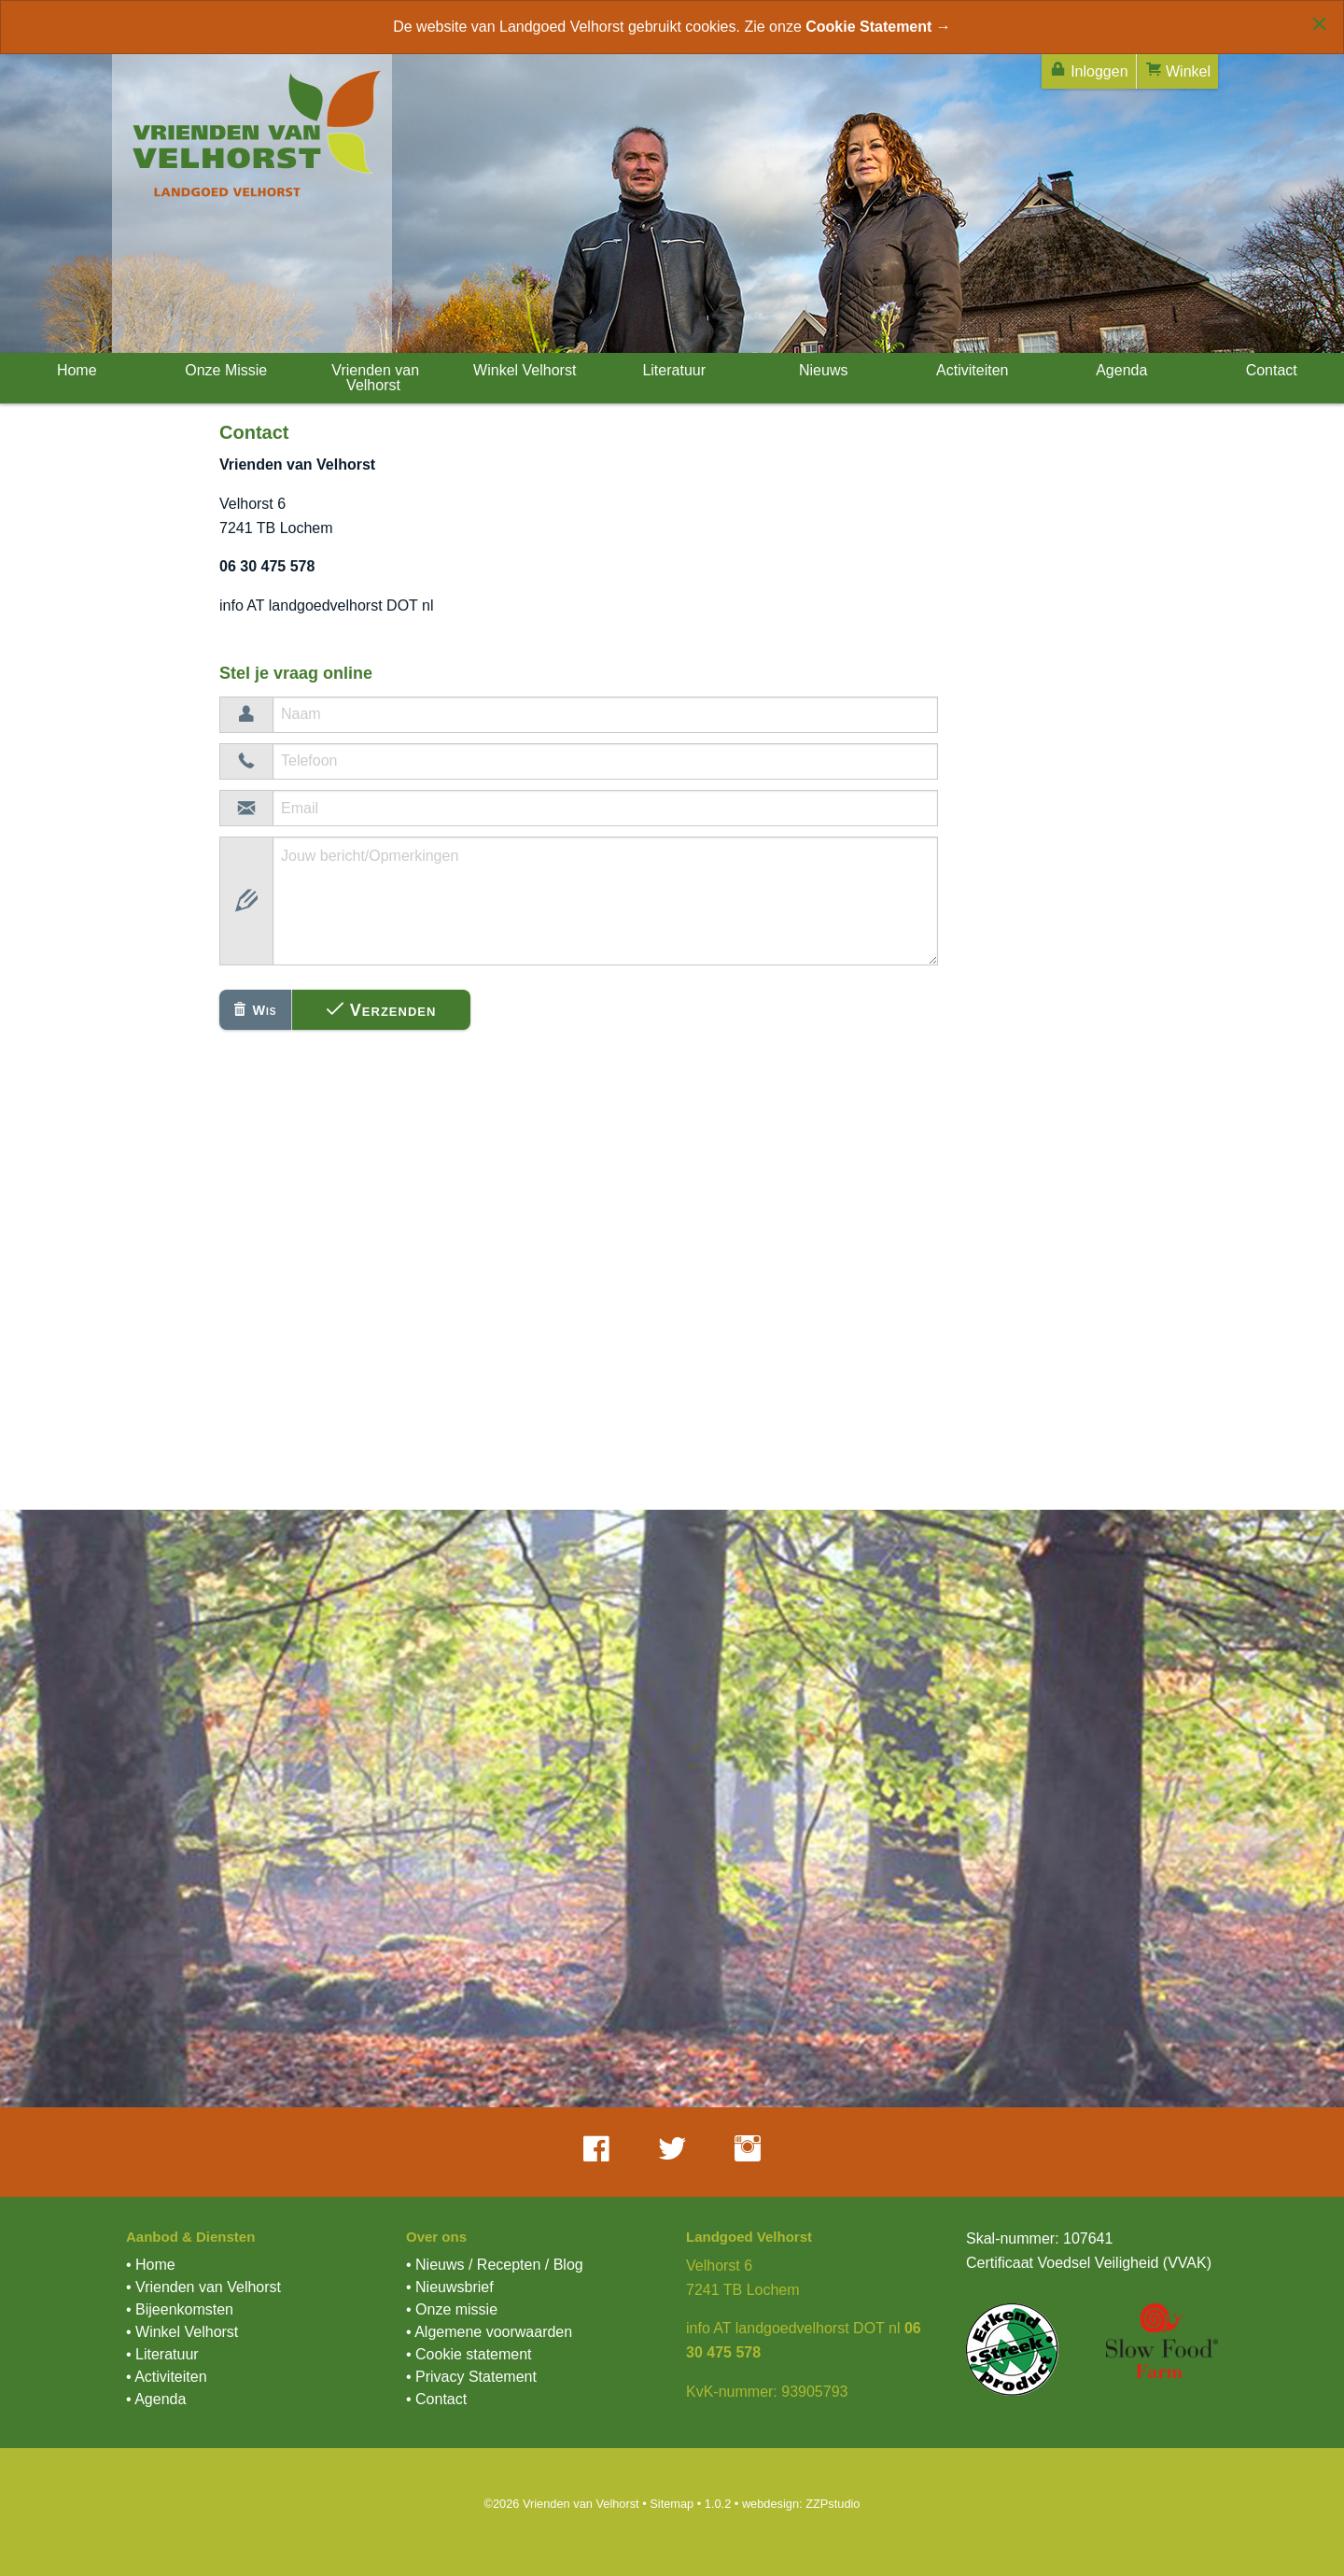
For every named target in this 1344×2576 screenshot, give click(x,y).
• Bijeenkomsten (179, 2309)
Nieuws (821, 370)
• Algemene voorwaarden (489, 2332)
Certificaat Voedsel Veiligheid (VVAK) (1088, 2263)
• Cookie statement (469, 2354)
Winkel (1177, 69)
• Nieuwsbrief (450, 2287)
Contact (1269, 370)
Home (74, 370)
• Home (150, 2265)
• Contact (436, 2399)
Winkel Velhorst (523, 370)
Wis (254, 1010)
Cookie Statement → (878, 27)
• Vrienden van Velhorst (203, 2287)
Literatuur (672, 370)
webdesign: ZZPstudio (801, 2504)
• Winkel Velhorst (182, 2332)
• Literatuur (162, 2354)
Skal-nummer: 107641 (1039, 2238)
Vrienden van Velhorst (373, 377)
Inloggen (1088, 69)
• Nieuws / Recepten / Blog (494, 2265)
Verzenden (382, 1010)
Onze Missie (224, 370)
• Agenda (156, 2399)
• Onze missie (451, 2309)
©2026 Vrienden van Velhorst (560, 2504)
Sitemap (671, 2504)
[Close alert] (1319, 23)
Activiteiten (971, 370)
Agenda (1120, 370)
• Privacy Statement (471, 2377)
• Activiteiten (166, 2377)
